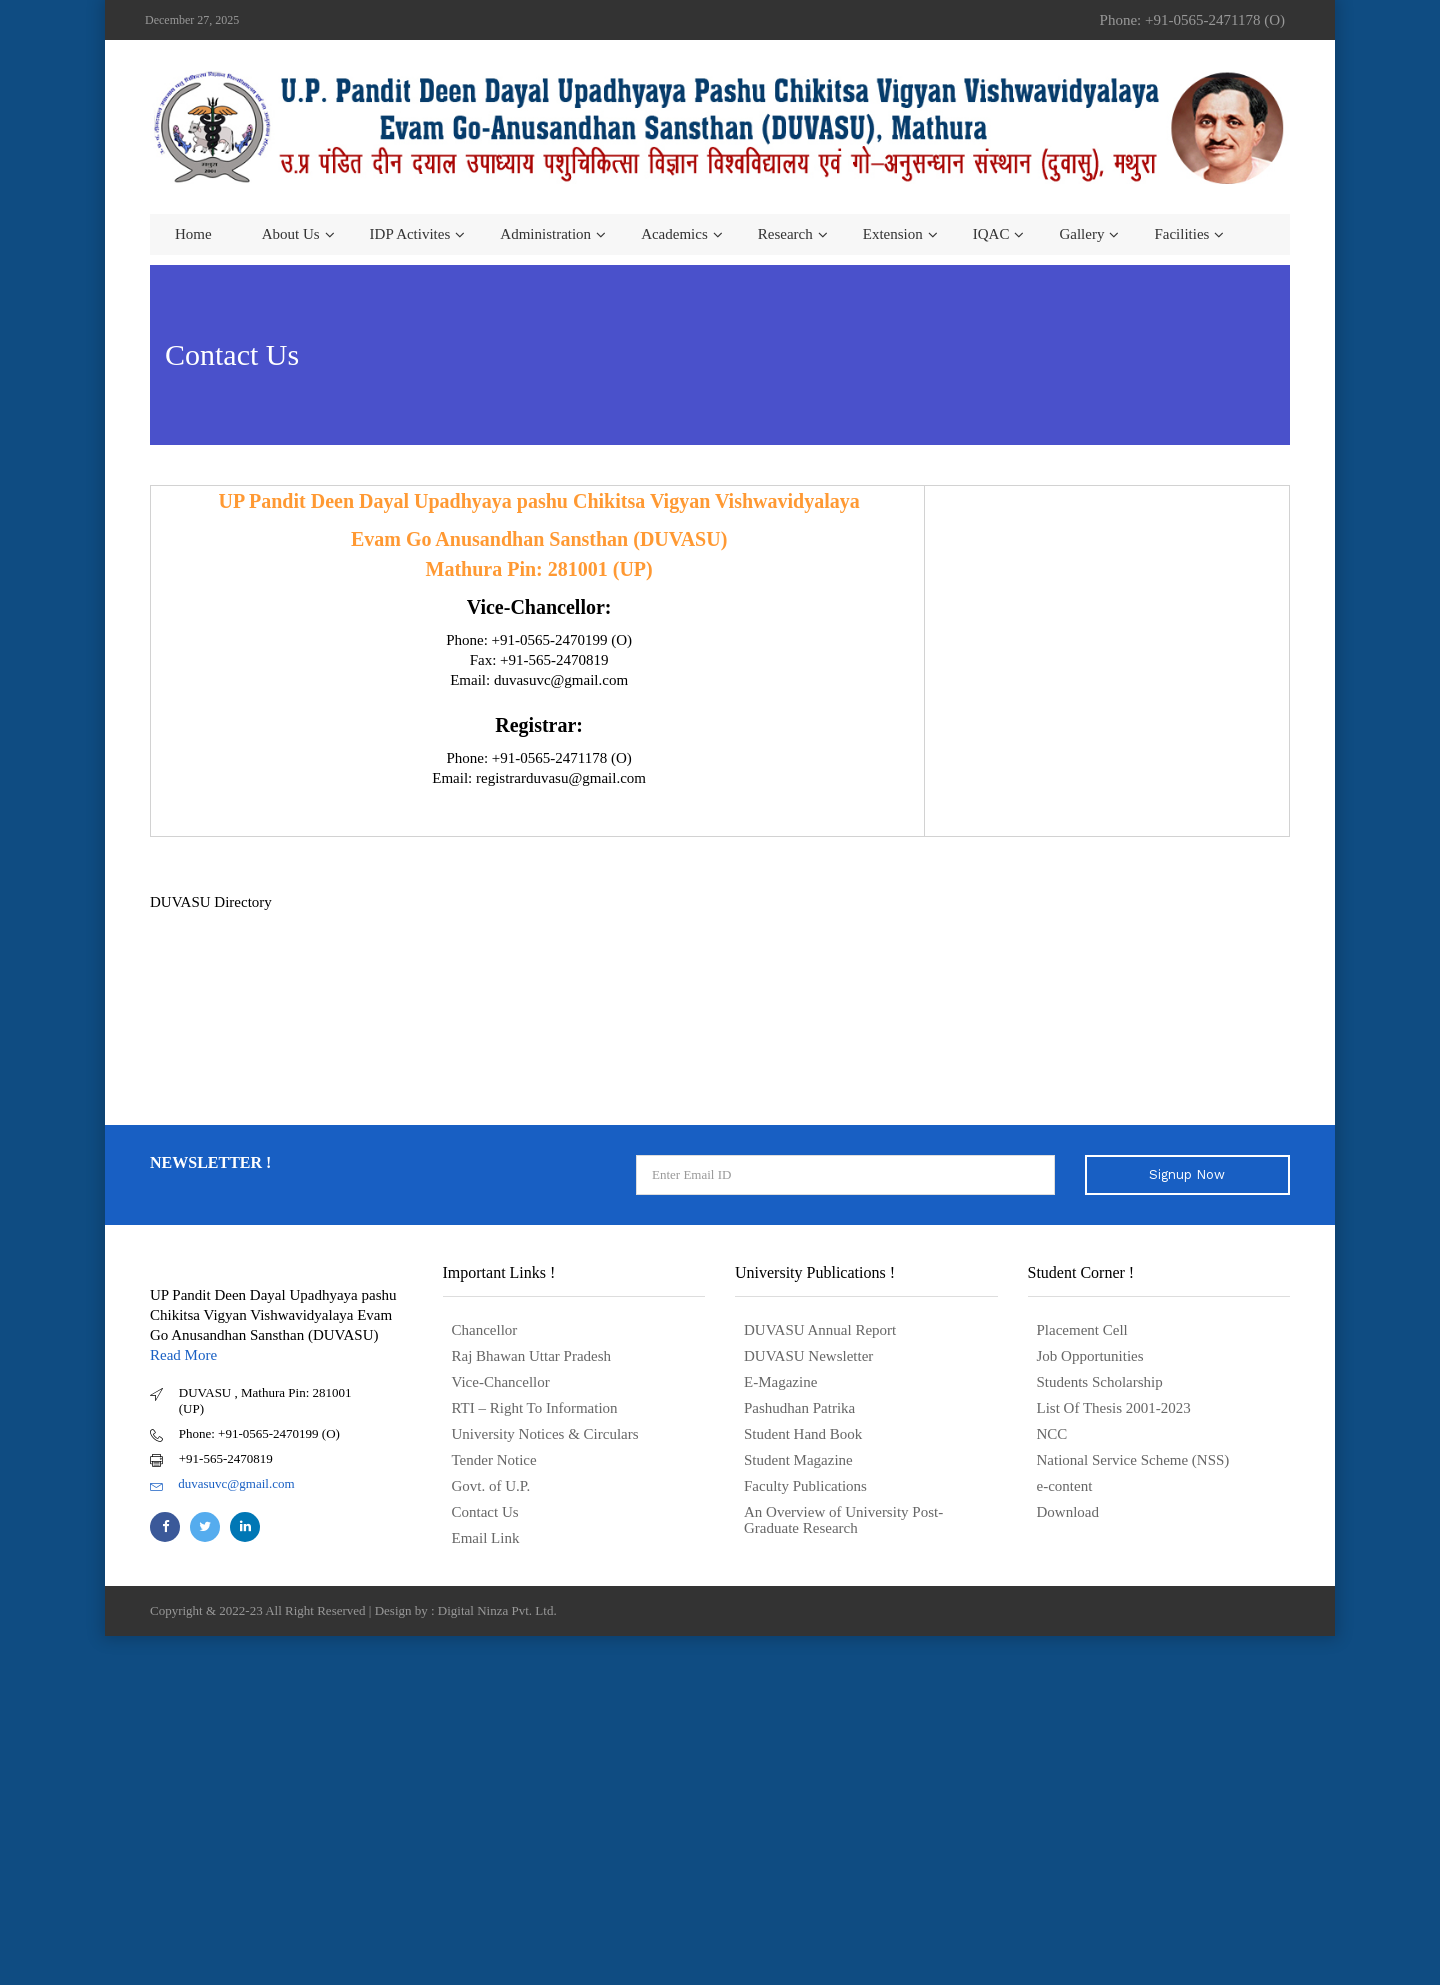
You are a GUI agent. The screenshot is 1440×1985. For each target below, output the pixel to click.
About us (291, 234)
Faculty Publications (805, 1486)
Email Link (486, 1538)
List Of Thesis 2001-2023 (1114, 1408)
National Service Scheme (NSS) (1133, 1460)
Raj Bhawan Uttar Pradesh (532, 1356)
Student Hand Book (803, 1434)
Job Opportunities (1090, 1356)
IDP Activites (410, 234)
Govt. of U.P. (491, 1486)
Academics (674, 234)
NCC (1052, 1434)
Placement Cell (1082, 1330)
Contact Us (485, 1512)
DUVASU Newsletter (808, 1356)
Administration (545, 234)
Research (785, 234)
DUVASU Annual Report (820, 1330)
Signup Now (1187, 1174)
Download (1068, 1512)
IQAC (991, 234)
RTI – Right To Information (535, 1408)
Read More (183, 1355)
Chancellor (485, 1330)
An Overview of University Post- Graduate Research (843, 1520)
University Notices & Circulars (545, 1434)
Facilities (1181, 234)
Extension (893, 234)
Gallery (1081, 234)
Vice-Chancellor (501, 1382)
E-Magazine (780, 1382)
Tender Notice (494, 1460)
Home (193, 234)
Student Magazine (798, 1460)
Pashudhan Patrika (799, 1408)
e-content (1065, 1486)
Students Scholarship (1100, 1382)
